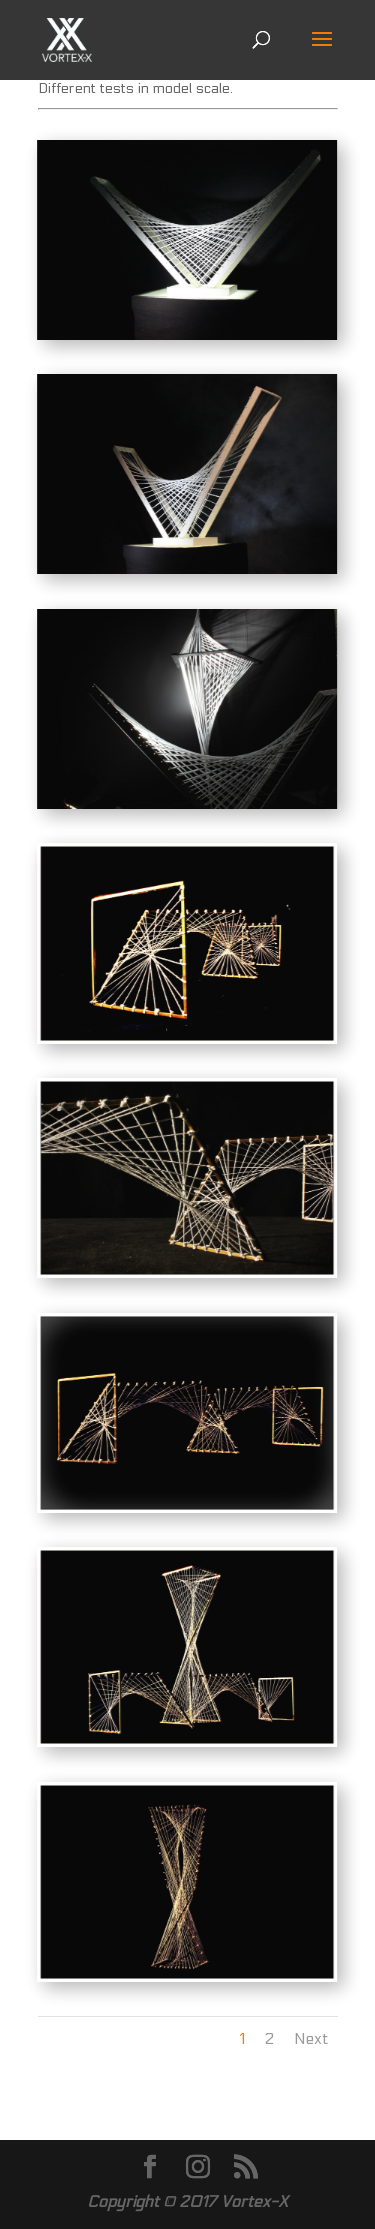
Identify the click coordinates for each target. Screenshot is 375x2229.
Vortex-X (254, 2201)
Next (311, 2038)
